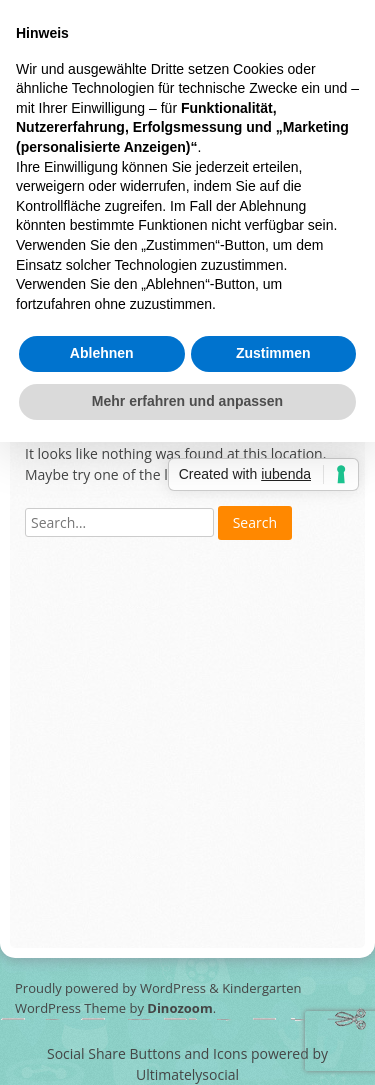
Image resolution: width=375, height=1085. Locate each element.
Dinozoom (179, 1008)
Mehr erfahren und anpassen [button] (187, 401)
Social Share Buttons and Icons (147, 1053)
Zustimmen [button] (273, 353)
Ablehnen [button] (102, 353)
